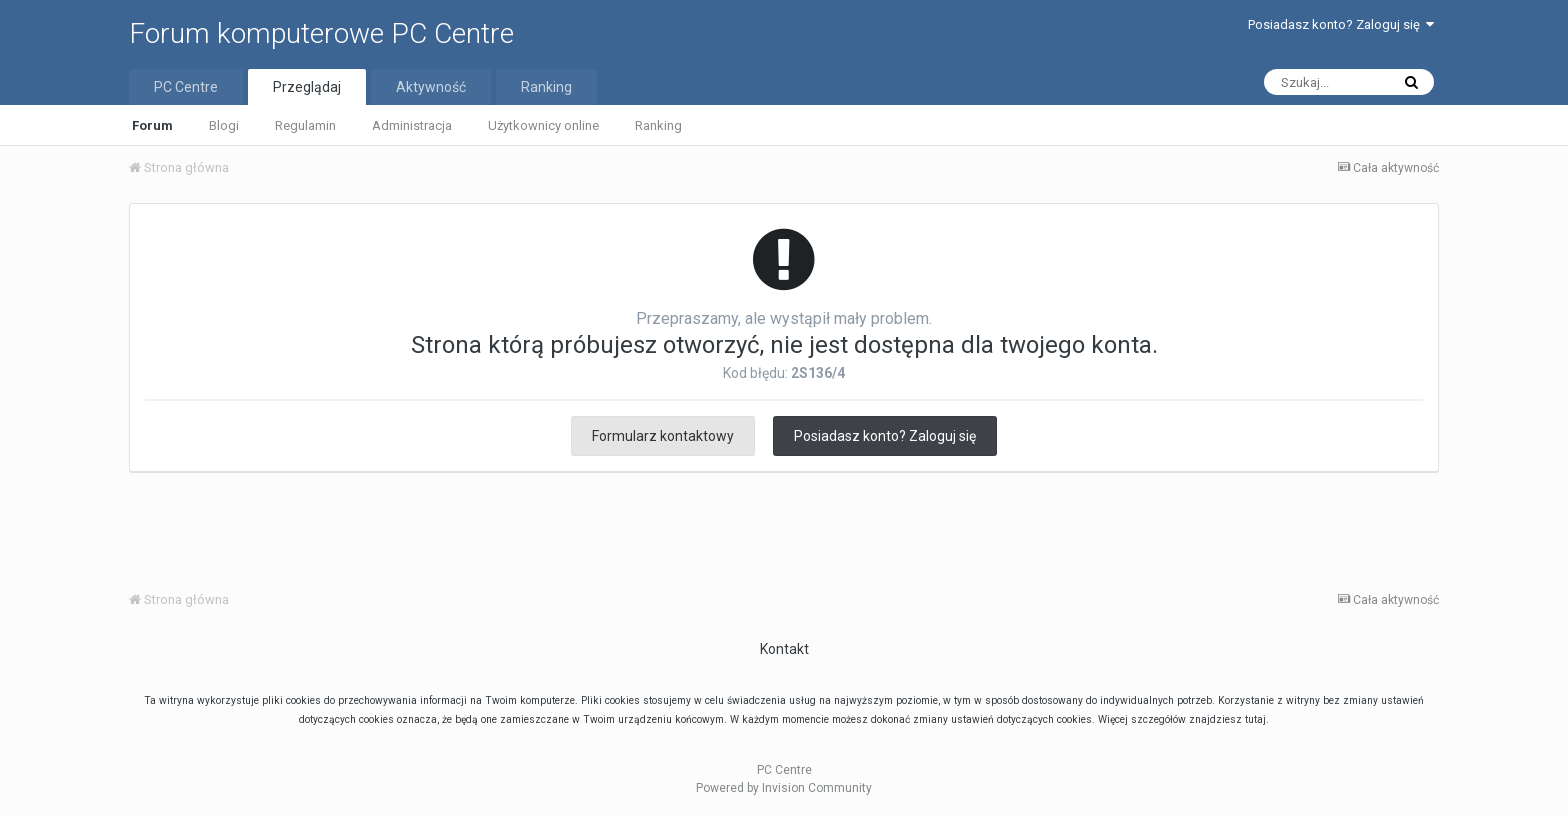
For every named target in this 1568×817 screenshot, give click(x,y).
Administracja (412, 125)
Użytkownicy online (543, 125)
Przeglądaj (307, 87)
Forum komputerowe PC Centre (321, 33)
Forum (152, 125)
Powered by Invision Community (784, 788)
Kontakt (784, 649)
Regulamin (305, 125)
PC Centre (186, 87)
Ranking (658, 125)
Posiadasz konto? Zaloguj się (1341, 24)
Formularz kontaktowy (663, 436)
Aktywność (431, 87)
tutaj (1255, 719)
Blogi (224, 125)
